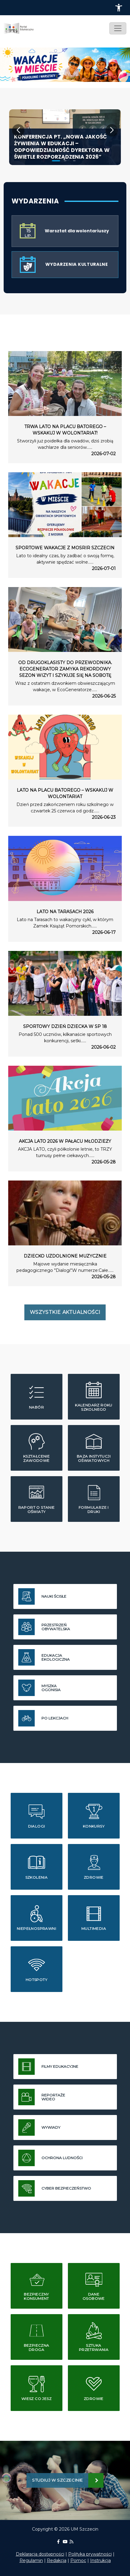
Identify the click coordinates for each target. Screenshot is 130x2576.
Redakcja (56, 2560)
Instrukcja (100, 2560)
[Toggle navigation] (117, 28)
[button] (118, 7)
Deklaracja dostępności (40, 2554)
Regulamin (31, 2560)
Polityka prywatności (90, 2554)
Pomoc (78, 2560)
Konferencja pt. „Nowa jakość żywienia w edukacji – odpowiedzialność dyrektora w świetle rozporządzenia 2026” (62, 146)
